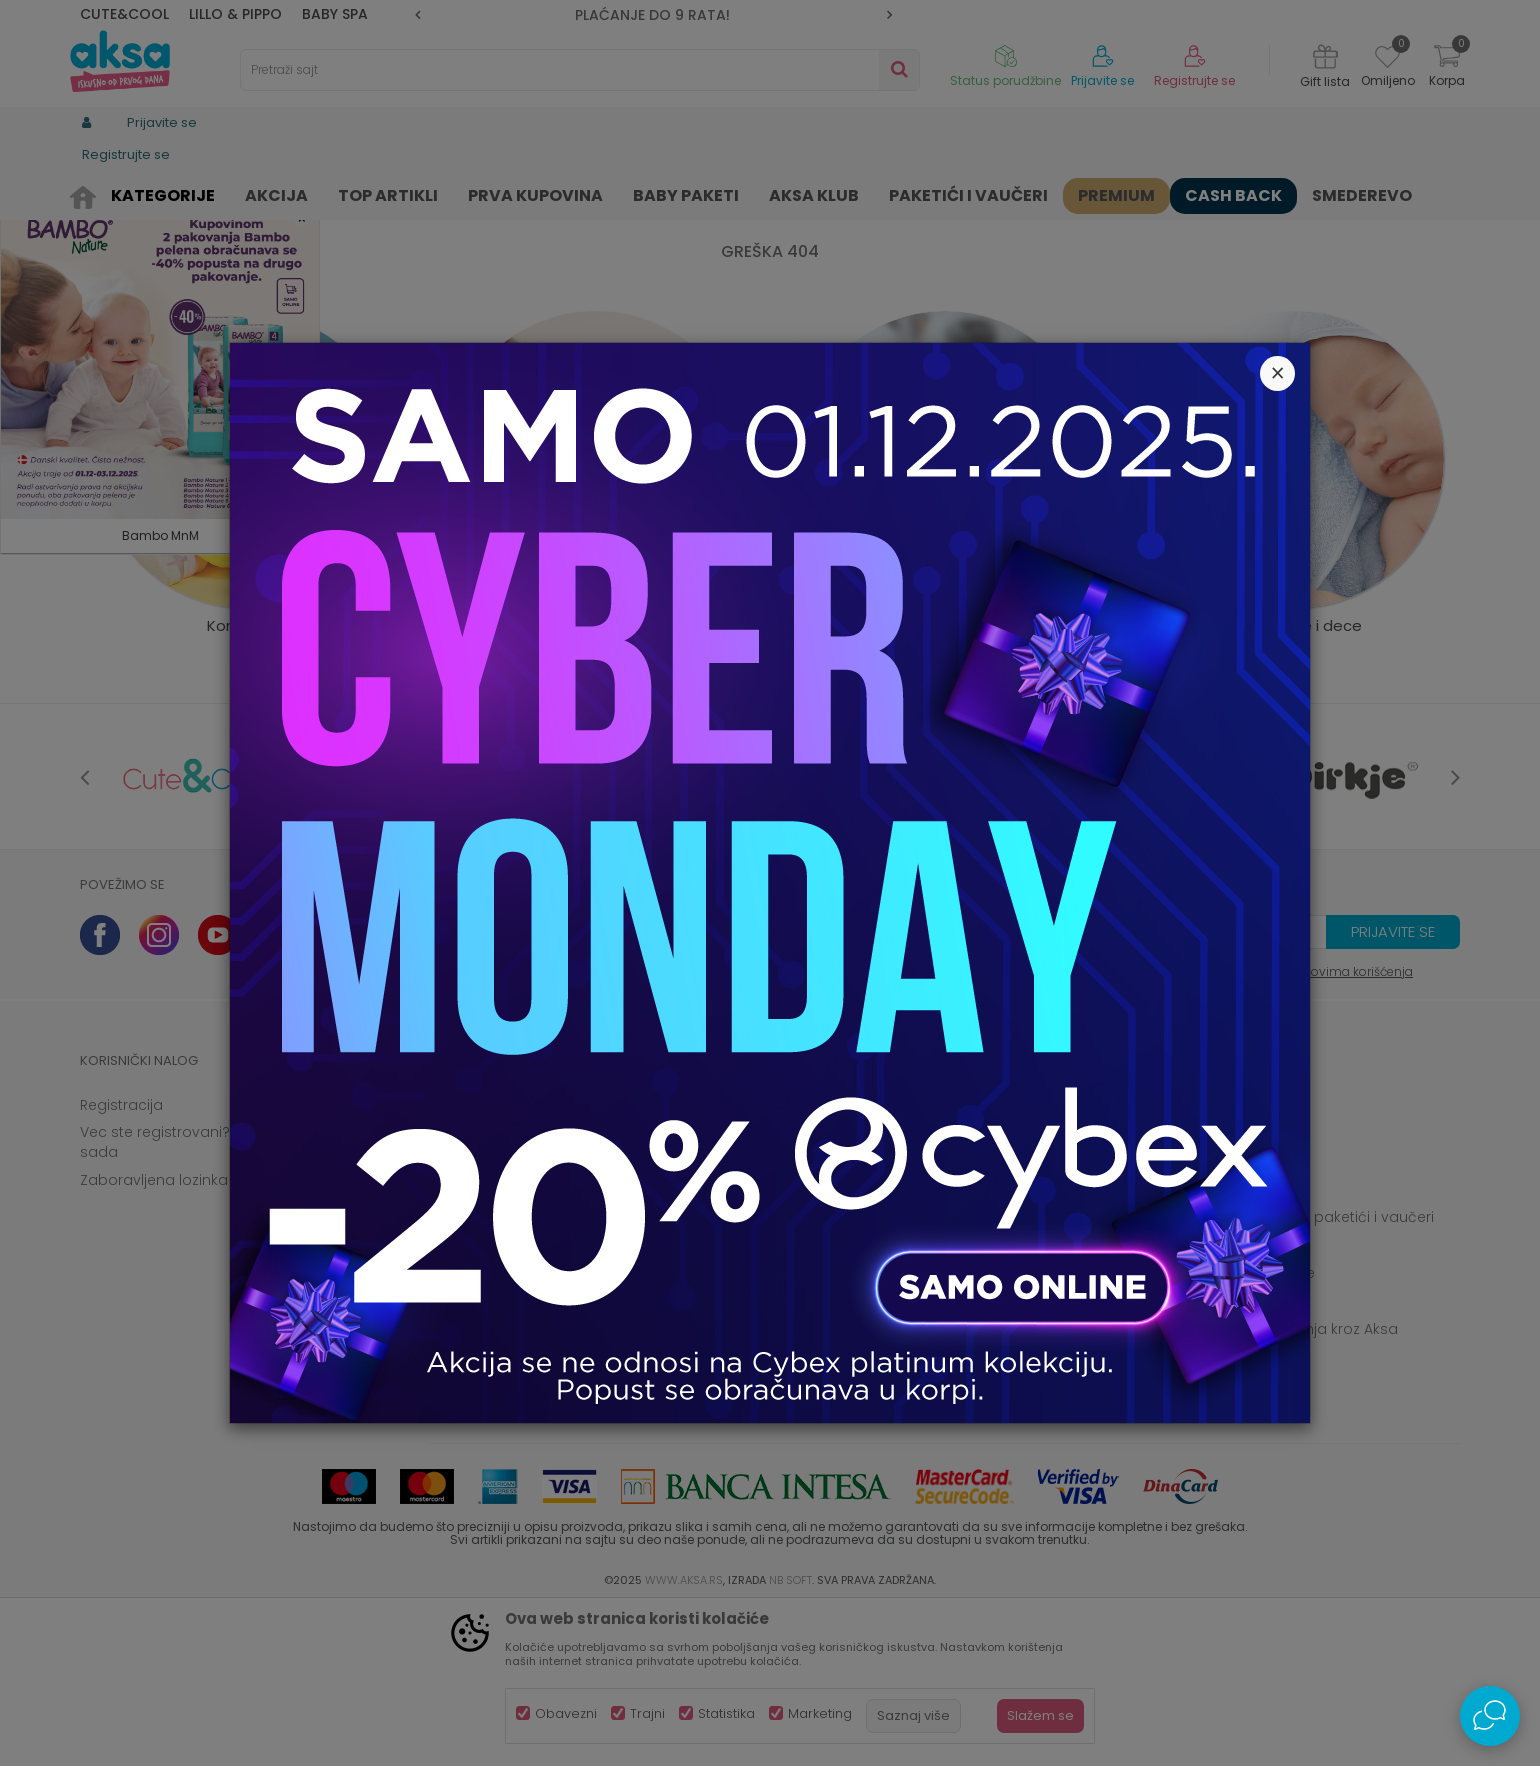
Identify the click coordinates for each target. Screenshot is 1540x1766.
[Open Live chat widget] (1490, 1716)
